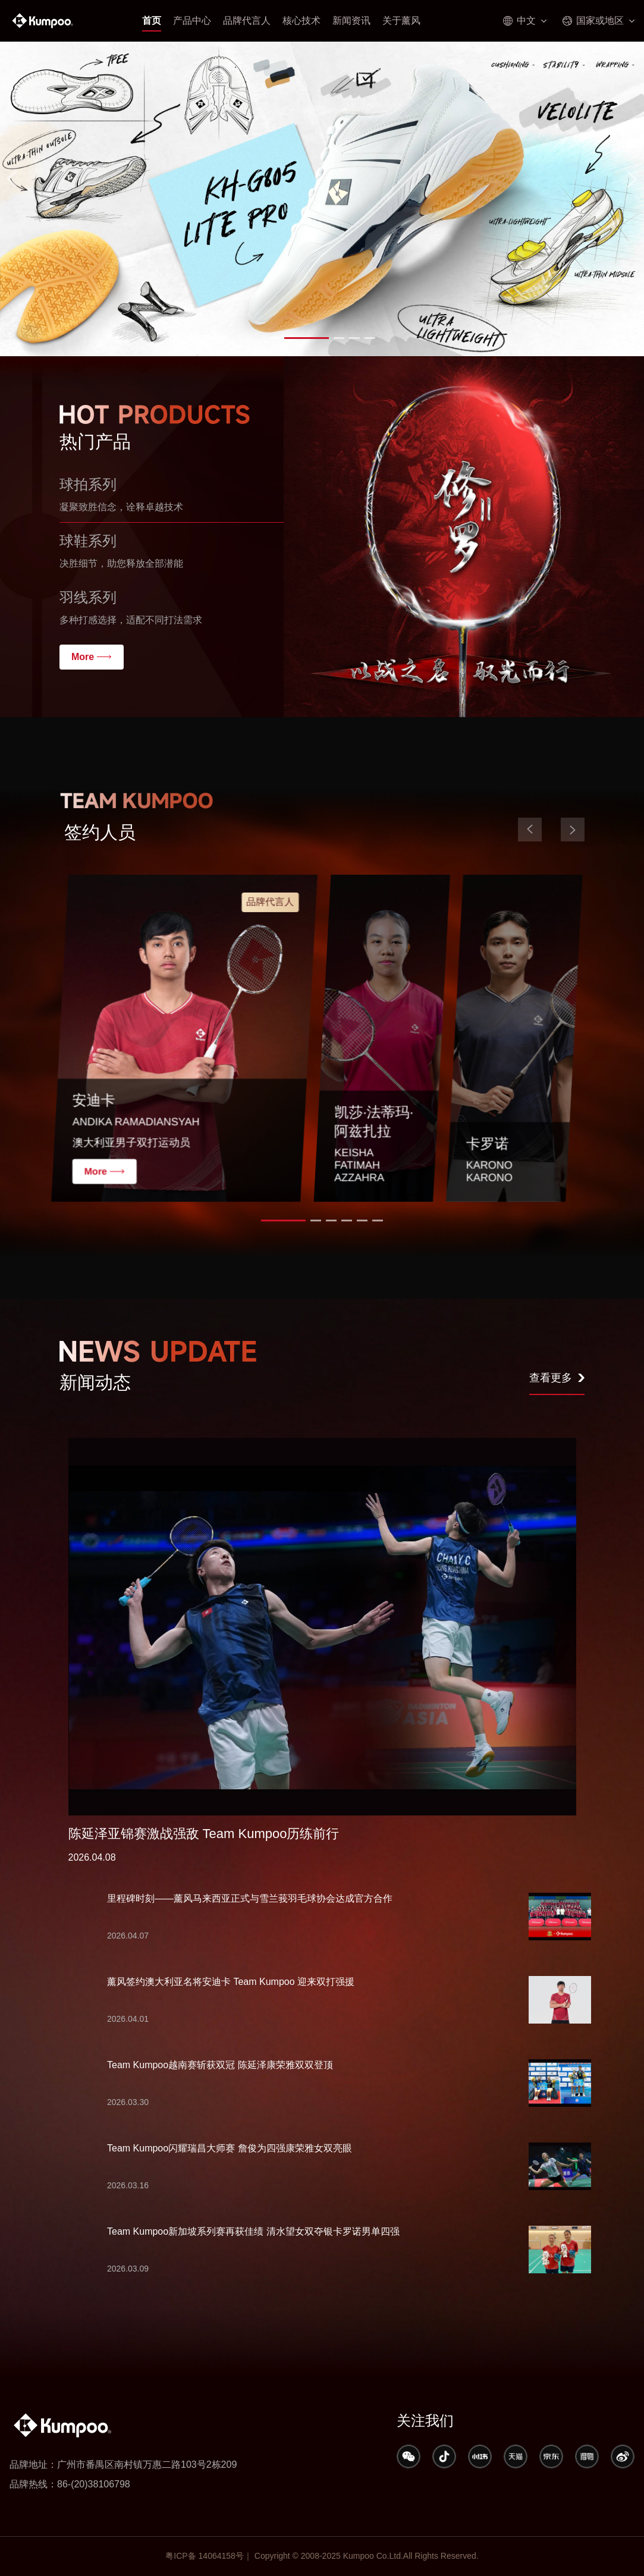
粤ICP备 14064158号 (204, 2556)
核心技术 (301, 20)
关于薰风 (401, 20)
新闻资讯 (351, 20)
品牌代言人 (247, 20)
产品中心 (192, 20)
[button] (291, 338)
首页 (151, 20)
